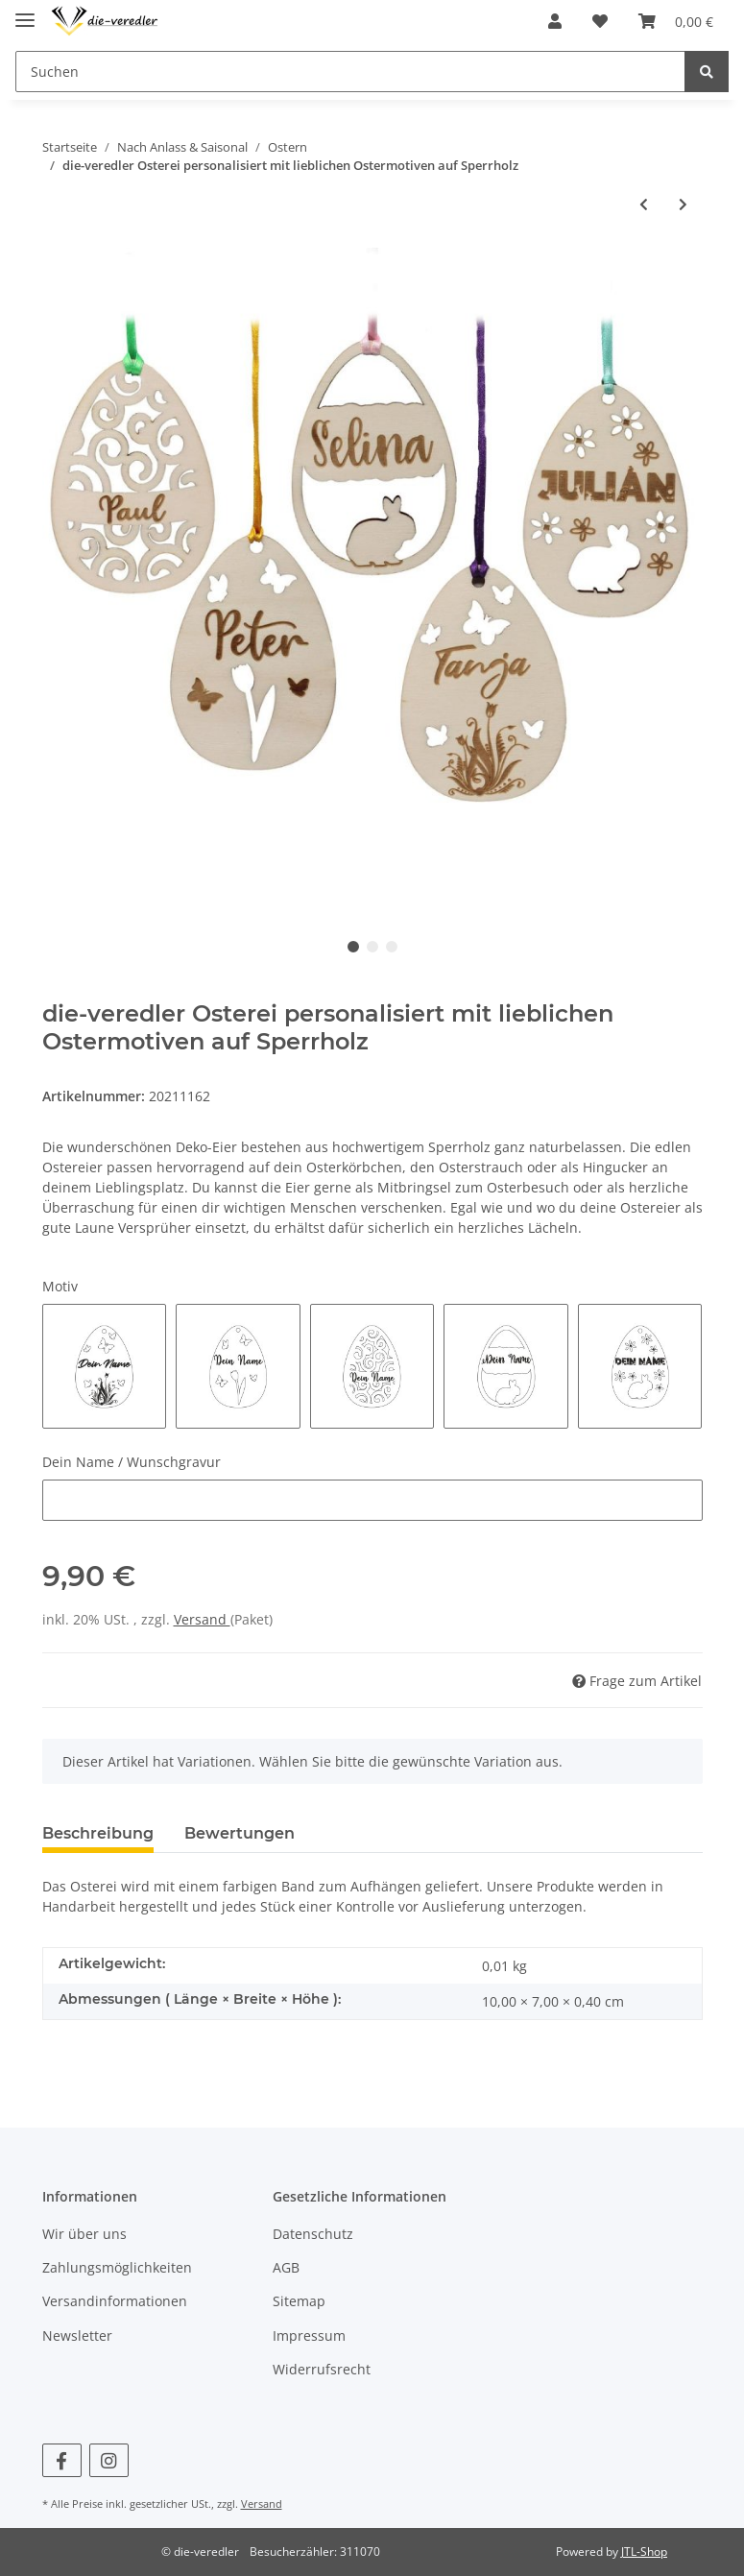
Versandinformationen (114, 2301)
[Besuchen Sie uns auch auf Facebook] (62, 2460)
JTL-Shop (644, 2551)
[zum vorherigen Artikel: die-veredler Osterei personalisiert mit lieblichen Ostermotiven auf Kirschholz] (643, 204)
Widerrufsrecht (322, 2369)
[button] (555, 21)
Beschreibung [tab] (98, 1833)
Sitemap (299, 2301)
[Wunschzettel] (600, 21)
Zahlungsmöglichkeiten (117, 2267)
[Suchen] (350, 71)
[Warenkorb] (676, 21)
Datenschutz (313, 2234)
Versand (202, 1619)
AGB (286, 2267)
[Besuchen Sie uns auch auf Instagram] (109, 2460)
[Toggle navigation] (25, 12)
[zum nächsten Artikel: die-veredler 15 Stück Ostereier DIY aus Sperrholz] (683, 204)
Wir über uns (84, 2234)
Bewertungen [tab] (239, 1833)
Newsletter (77, 2335)
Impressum (309, 2335)
